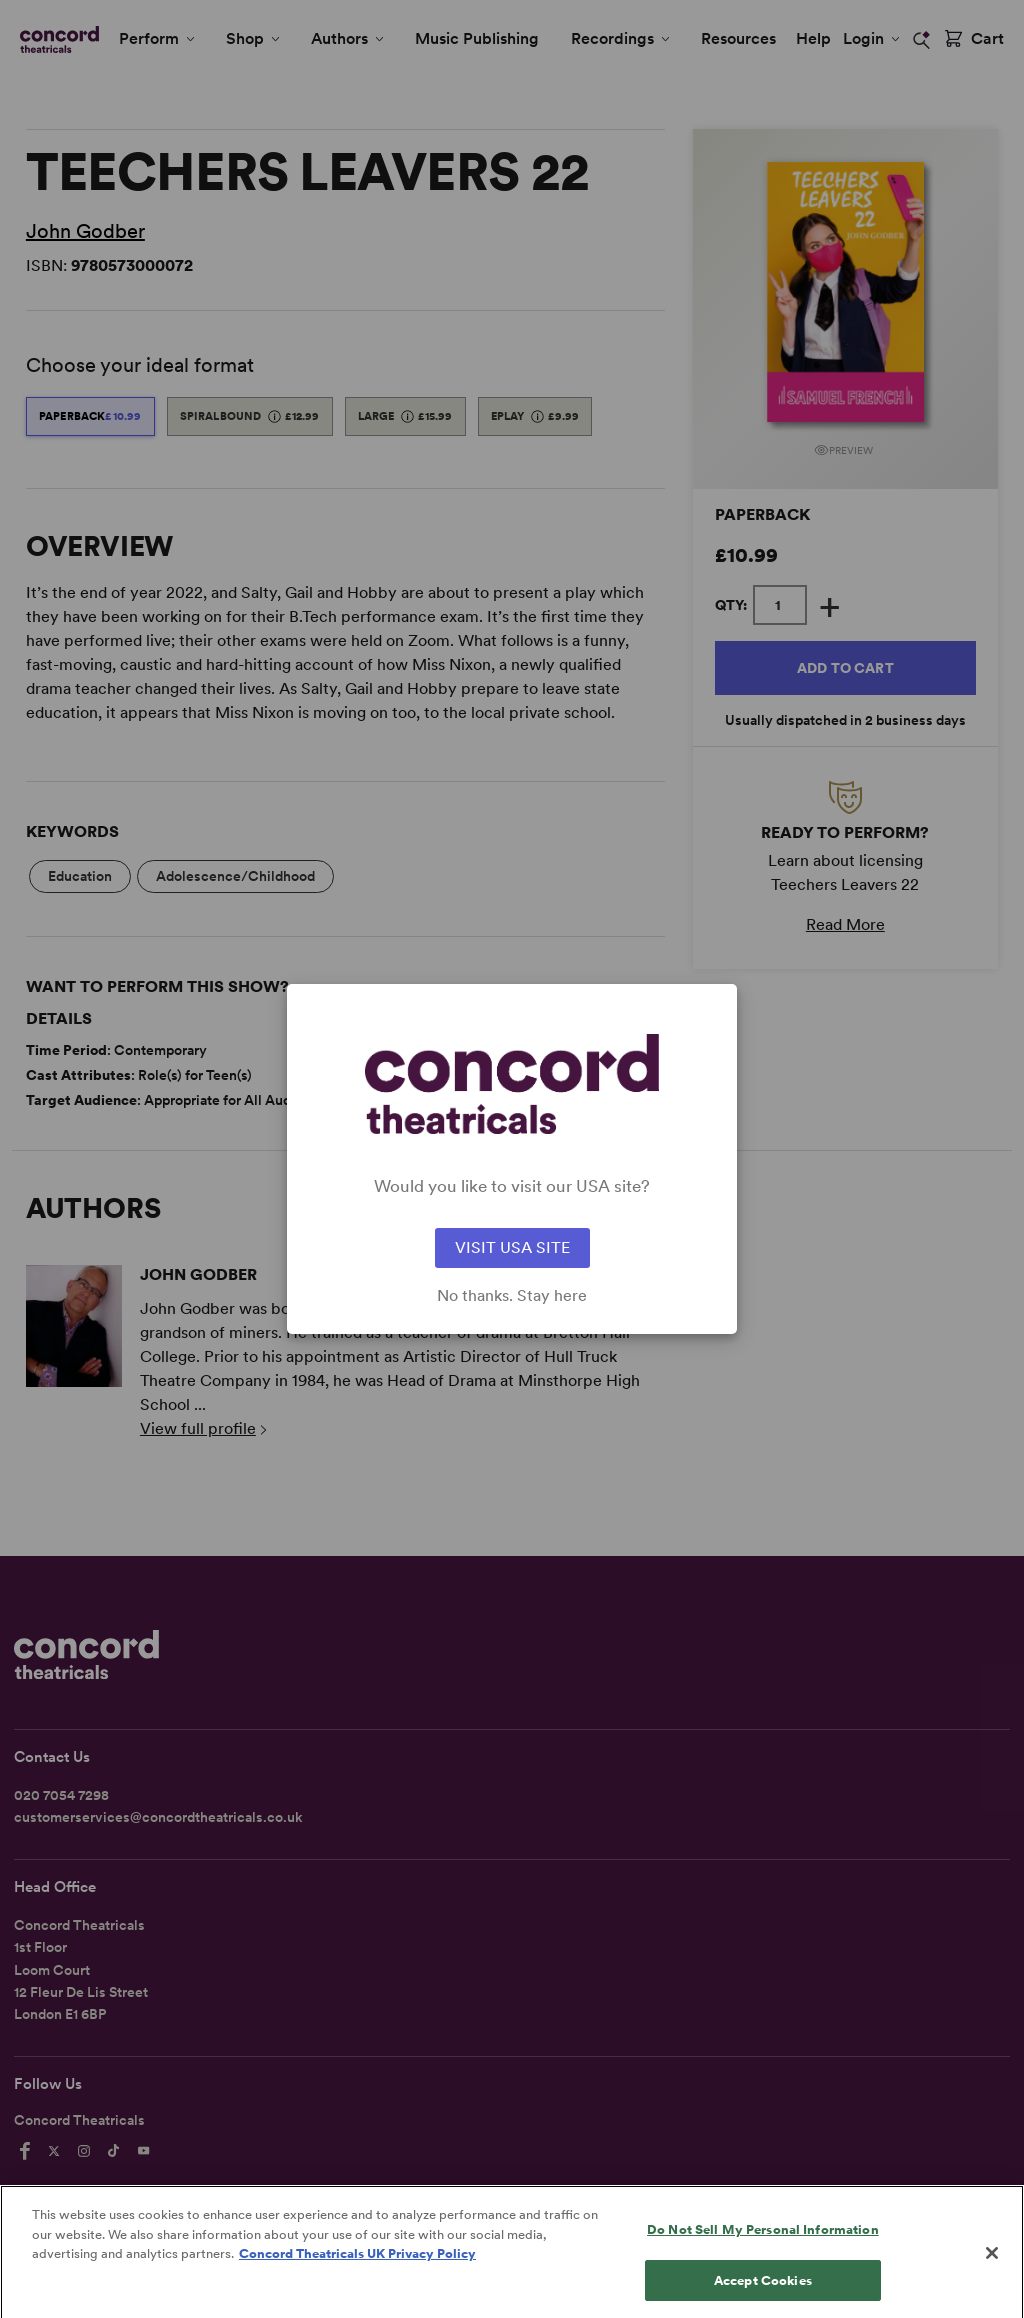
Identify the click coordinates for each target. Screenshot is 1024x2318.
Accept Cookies (763, 2296)
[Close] (992, 2270)
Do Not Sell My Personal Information (763, 2246)
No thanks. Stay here (512, 1296)
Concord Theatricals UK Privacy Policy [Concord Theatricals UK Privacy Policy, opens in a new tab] (357, 2270)
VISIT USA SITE (512, 1247)
